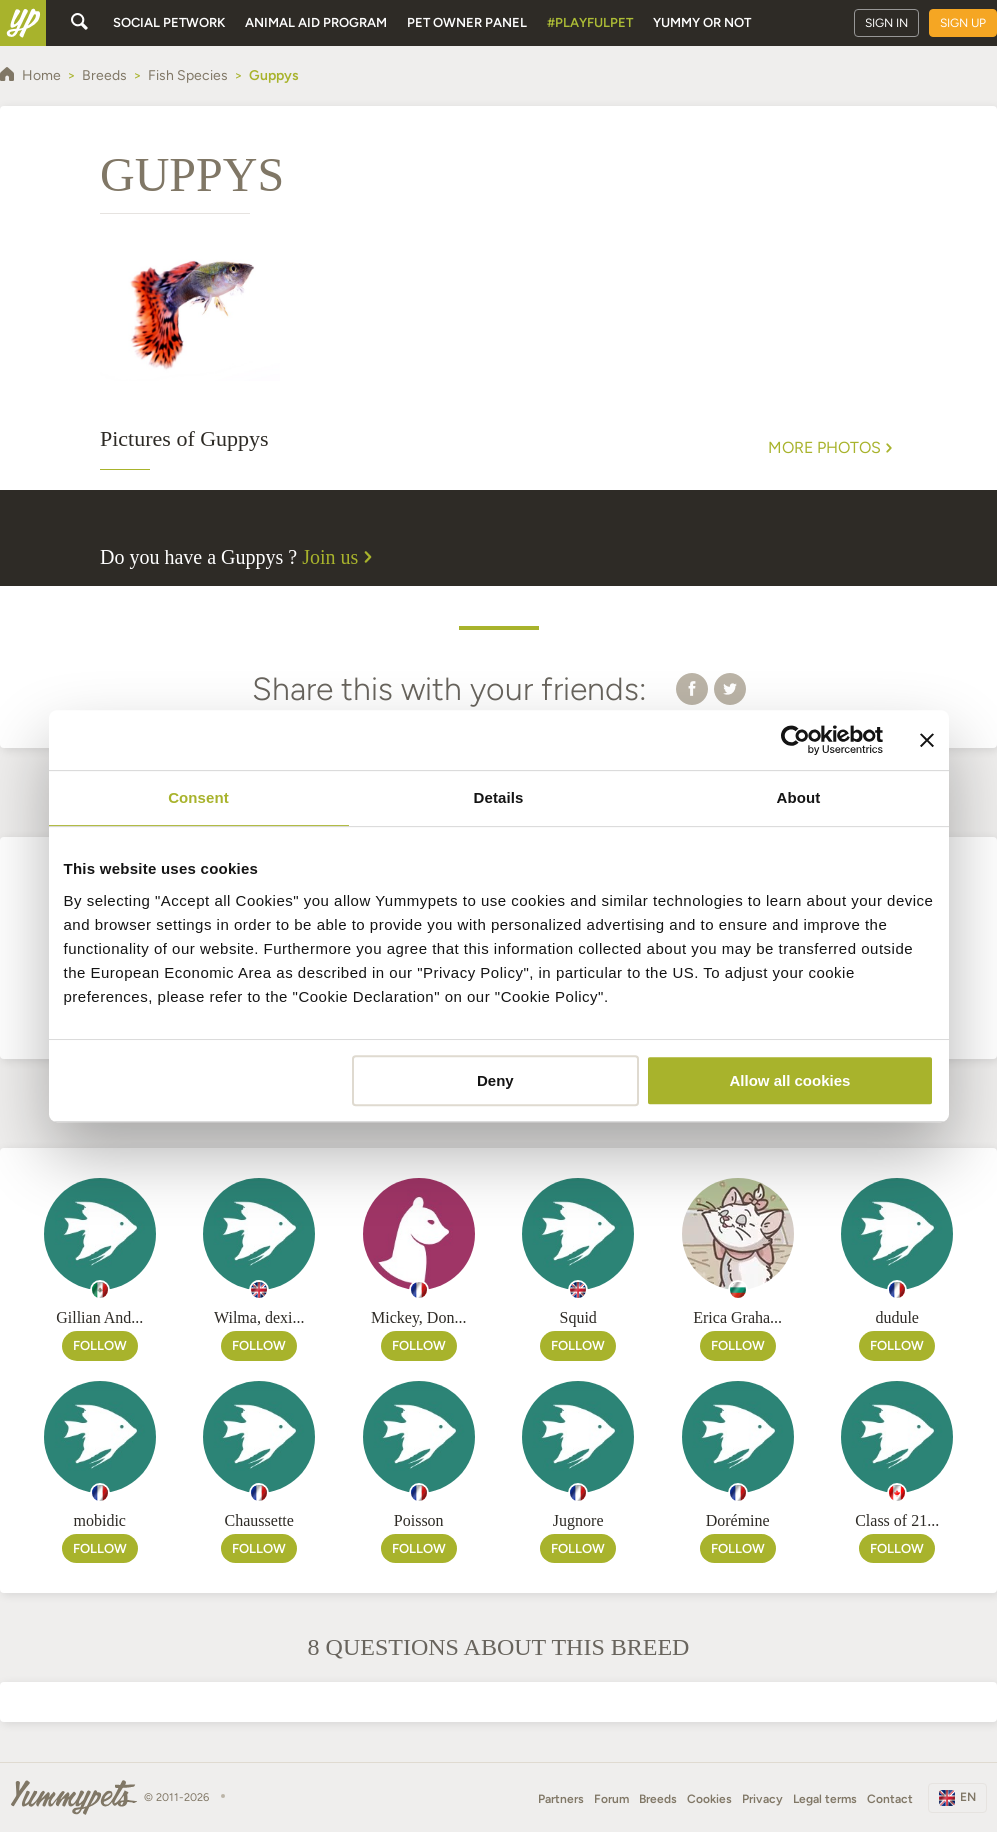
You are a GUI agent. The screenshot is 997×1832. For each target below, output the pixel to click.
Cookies (709, 1799)
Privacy (762, 1799)
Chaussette (259, 1520)
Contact (890, 1799)
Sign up (963, 23)
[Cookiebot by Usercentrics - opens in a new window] (795, 740)
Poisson (419, 1520)
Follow (100, 1345)
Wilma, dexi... (259, 1317)
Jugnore (578, 1520)
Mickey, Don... (418, 1317)
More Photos (832, 448)
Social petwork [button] (169, 22)
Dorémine (738, 1520)
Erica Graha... (737, 1317)
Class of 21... (897, 1520)
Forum (611, 1799)
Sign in (886, 23)
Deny (495, 1080)
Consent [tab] (198, 797)
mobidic (100, 1520)
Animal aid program (316, 22)
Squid (578, 1317)
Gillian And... (99, 1317)
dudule (897, 1317)
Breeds (658, 1799)
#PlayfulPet (590, 22)
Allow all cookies (790, 1080)
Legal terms (825, 1799)
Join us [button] (340, 557)
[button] (692, 688)
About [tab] (799, 797)
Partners (561, 1799)
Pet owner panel (467, 22)
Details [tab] (499, 797)
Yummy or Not (702, 22)
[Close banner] (927, 740)
